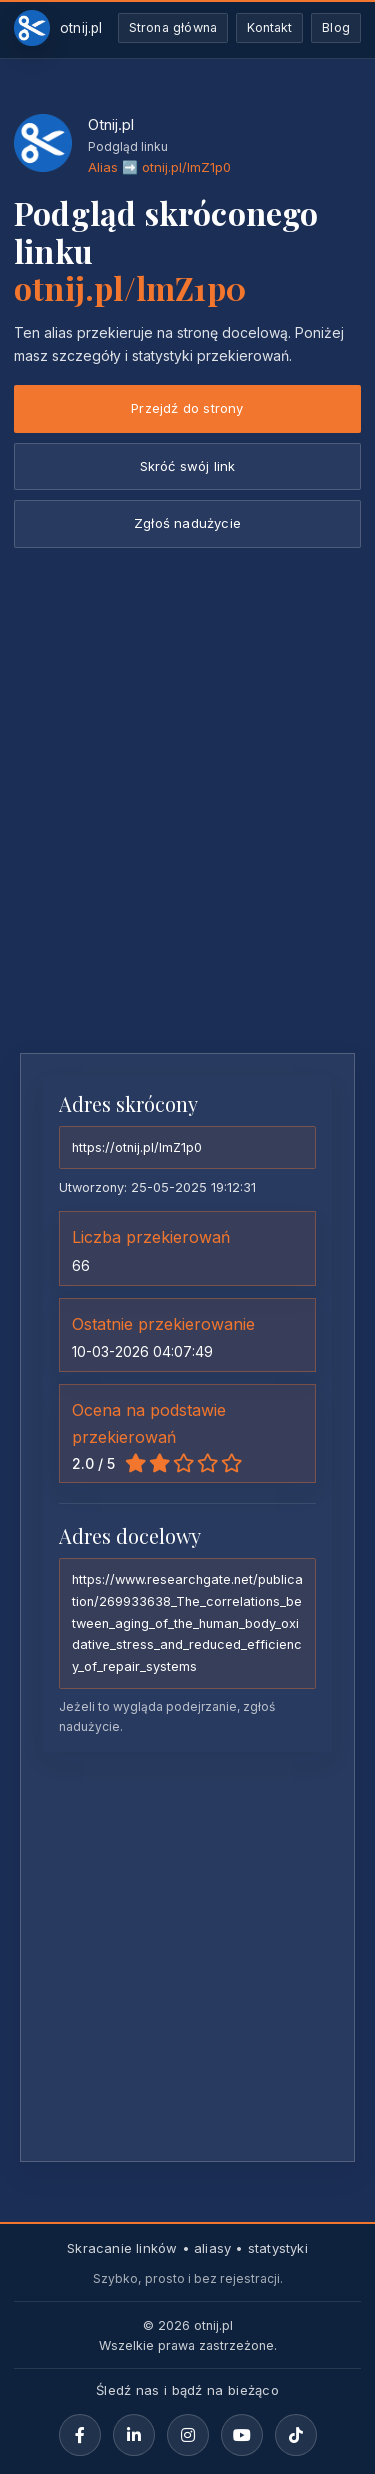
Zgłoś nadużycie (187, 523)
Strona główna (173, 27)
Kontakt (269, 27)
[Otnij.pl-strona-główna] (58, 28)
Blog (336, 27)
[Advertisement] (187, 840)
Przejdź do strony (187, 408)
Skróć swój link (188, 466)
